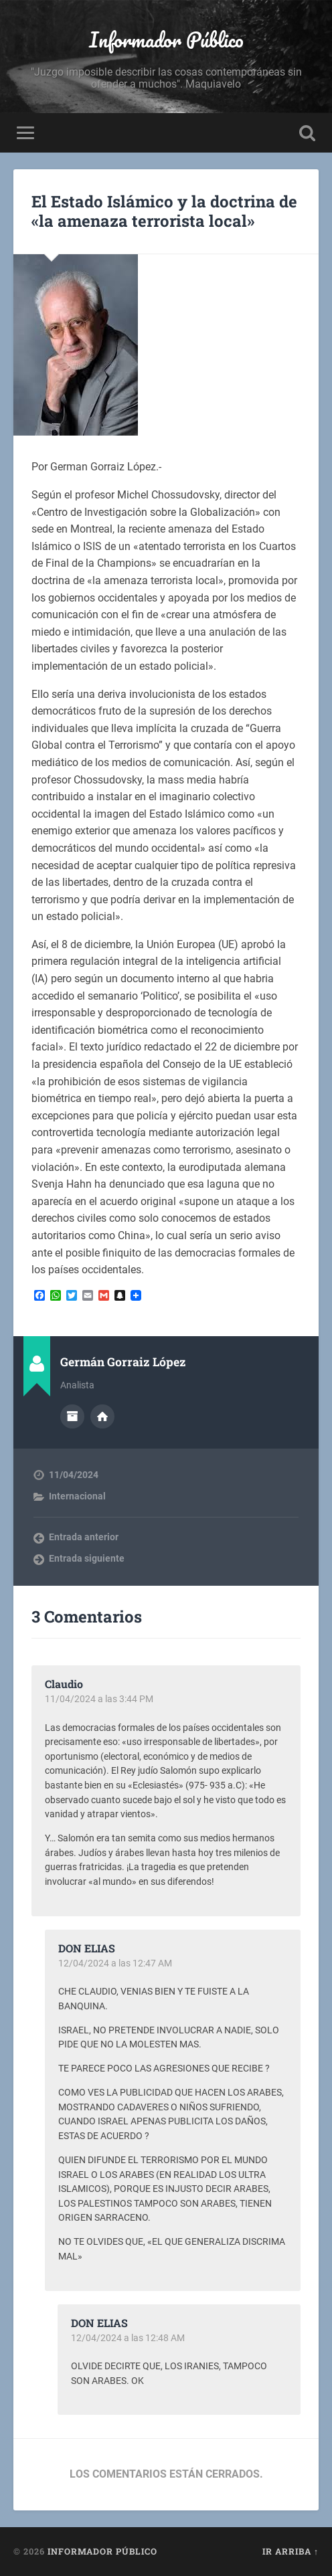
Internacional (77, 1496)
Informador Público (166, 39)
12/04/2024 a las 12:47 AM (115, 1963)
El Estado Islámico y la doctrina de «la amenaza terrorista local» (164, 211)
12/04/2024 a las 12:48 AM (128, 2337)
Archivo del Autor (72, 1416)
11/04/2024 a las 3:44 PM (99, 1698)
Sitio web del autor (102, 1416)
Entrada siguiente (86, 1558)
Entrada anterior (83, 1537)
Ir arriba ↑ (290, 2551)
